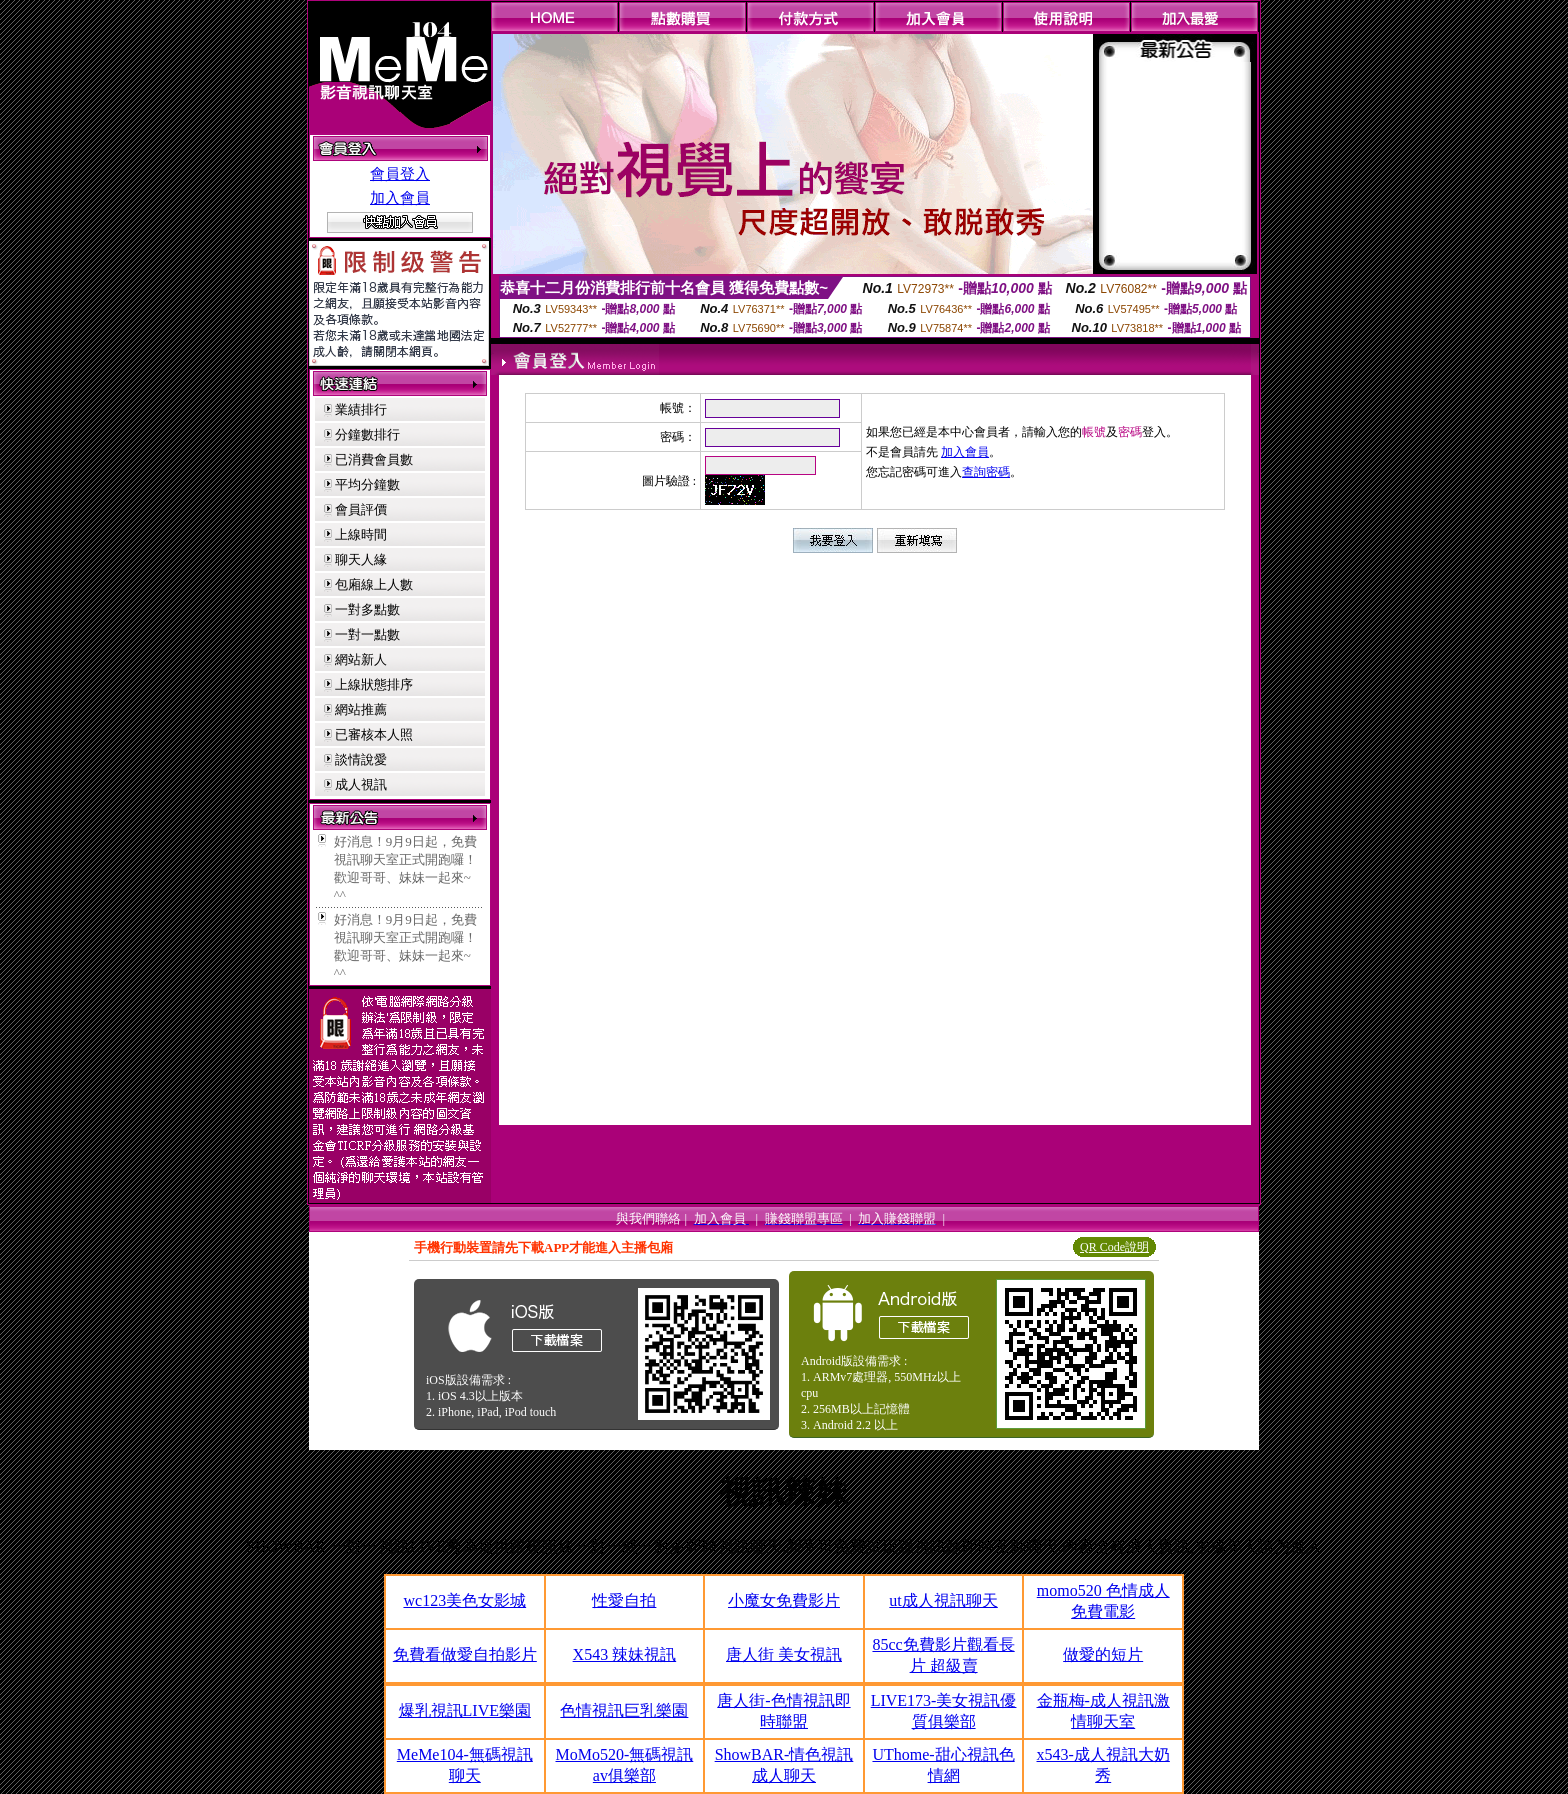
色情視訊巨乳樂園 (624, 1710)
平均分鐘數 (367, 484)
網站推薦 (361, 709)
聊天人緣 (361, 559)
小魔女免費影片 (784, 1600)
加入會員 (400, 198)
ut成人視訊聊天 (943, 1600)
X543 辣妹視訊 (625, 1654)
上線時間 (361, 534)
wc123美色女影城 (464, 1600)
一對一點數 (367, 634)
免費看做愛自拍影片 (465, 1654)
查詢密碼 (986, 472)
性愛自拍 (624, 1600)
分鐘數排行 (367, 434)
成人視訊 (361, 784)
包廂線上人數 (374, 584)
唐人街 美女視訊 (784, 1654)
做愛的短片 (1103, 1654)
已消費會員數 (374, 459)
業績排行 (361, 409)
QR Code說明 (1114, 1247)
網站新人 (361, 659)
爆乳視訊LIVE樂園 (465, 1710)
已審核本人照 (374, 734)
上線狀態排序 (374, 684)
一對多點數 (367, 609)
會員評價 (361, 509)
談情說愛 (361, 759)
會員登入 (400, 174)
